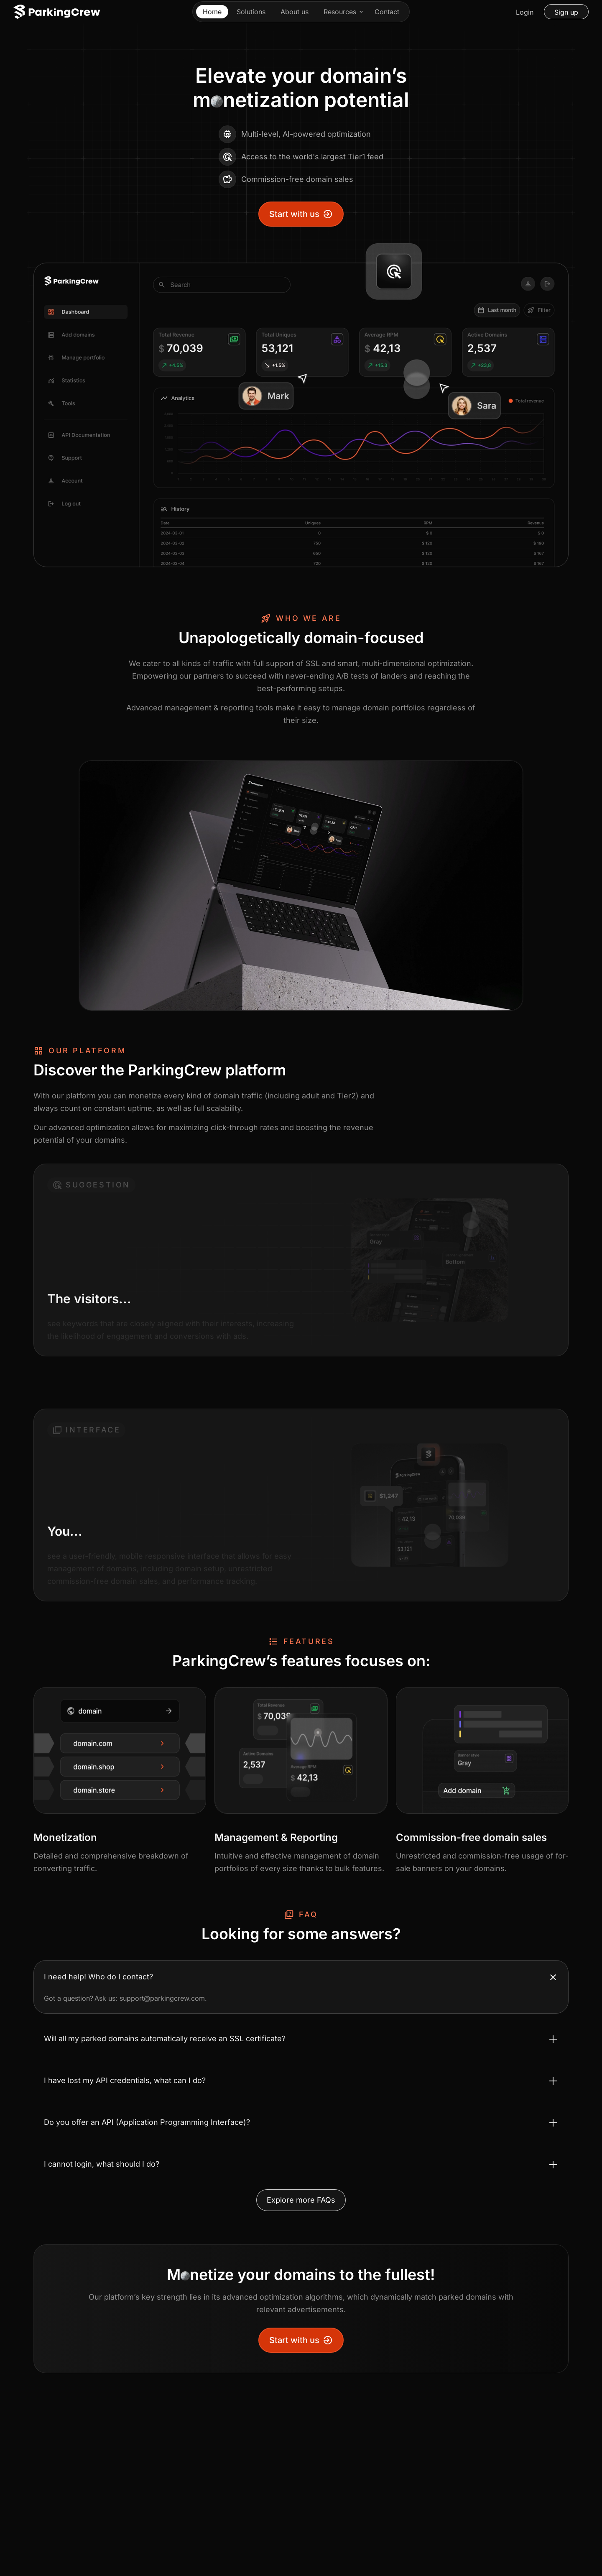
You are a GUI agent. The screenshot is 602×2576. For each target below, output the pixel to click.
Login (524, 12)
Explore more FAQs (301, 2200)
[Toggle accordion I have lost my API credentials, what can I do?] (301, 2080)
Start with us (301, 214)
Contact (387, 12)
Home (212, 12)
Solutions (251, 12)
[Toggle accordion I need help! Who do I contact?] (301, 1977)
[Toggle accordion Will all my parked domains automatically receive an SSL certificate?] (301, 2038)
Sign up (566, 12)
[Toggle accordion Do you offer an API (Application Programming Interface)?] (301, 2122)
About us (295, 12)
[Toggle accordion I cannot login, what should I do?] (301, 2164)
